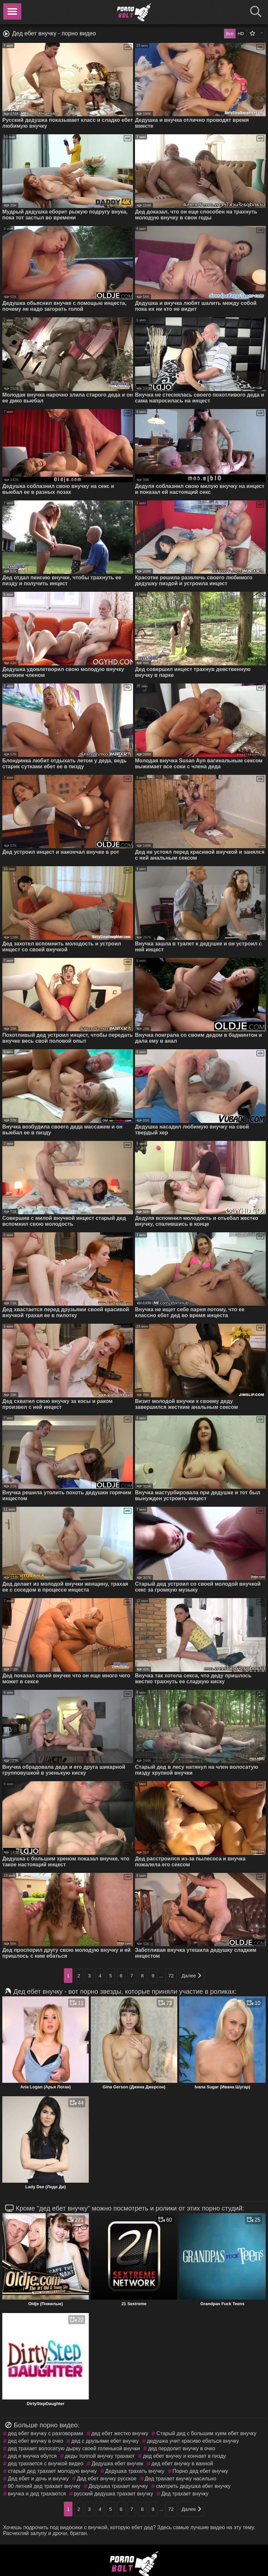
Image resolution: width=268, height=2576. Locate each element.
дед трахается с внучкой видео (45, 2463)
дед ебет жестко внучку (119, 2433)
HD (241, 33)
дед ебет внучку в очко (35, 2441)
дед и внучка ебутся (32, 2456)
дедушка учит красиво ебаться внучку (193, 2441)
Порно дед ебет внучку (200, 2471)
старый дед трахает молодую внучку (52, 2471)
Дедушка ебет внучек (117, 2463)
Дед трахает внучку (184, 2493)
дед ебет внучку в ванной (182, 2463)
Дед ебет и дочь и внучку (38, 2478)
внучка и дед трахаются (37, 2493)
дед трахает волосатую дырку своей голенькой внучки (74, 2448)
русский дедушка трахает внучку (113, 2493)
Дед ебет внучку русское (107, 2478)
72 (171, 1975)
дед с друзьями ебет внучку (105, 2441)
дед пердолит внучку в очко (181, 2448)
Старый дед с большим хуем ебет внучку (206, 2433)
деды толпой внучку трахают (100, 2456)
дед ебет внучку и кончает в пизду (184, 2456)
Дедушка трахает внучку (118, 2486)
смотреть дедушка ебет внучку (193, 2486)
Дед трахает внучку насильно (181, 2478)
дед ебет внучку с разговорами (45, 2433)
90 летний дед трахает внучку (44, 2486)
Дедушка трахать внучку (134, 2471)
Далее (191, 1975)
